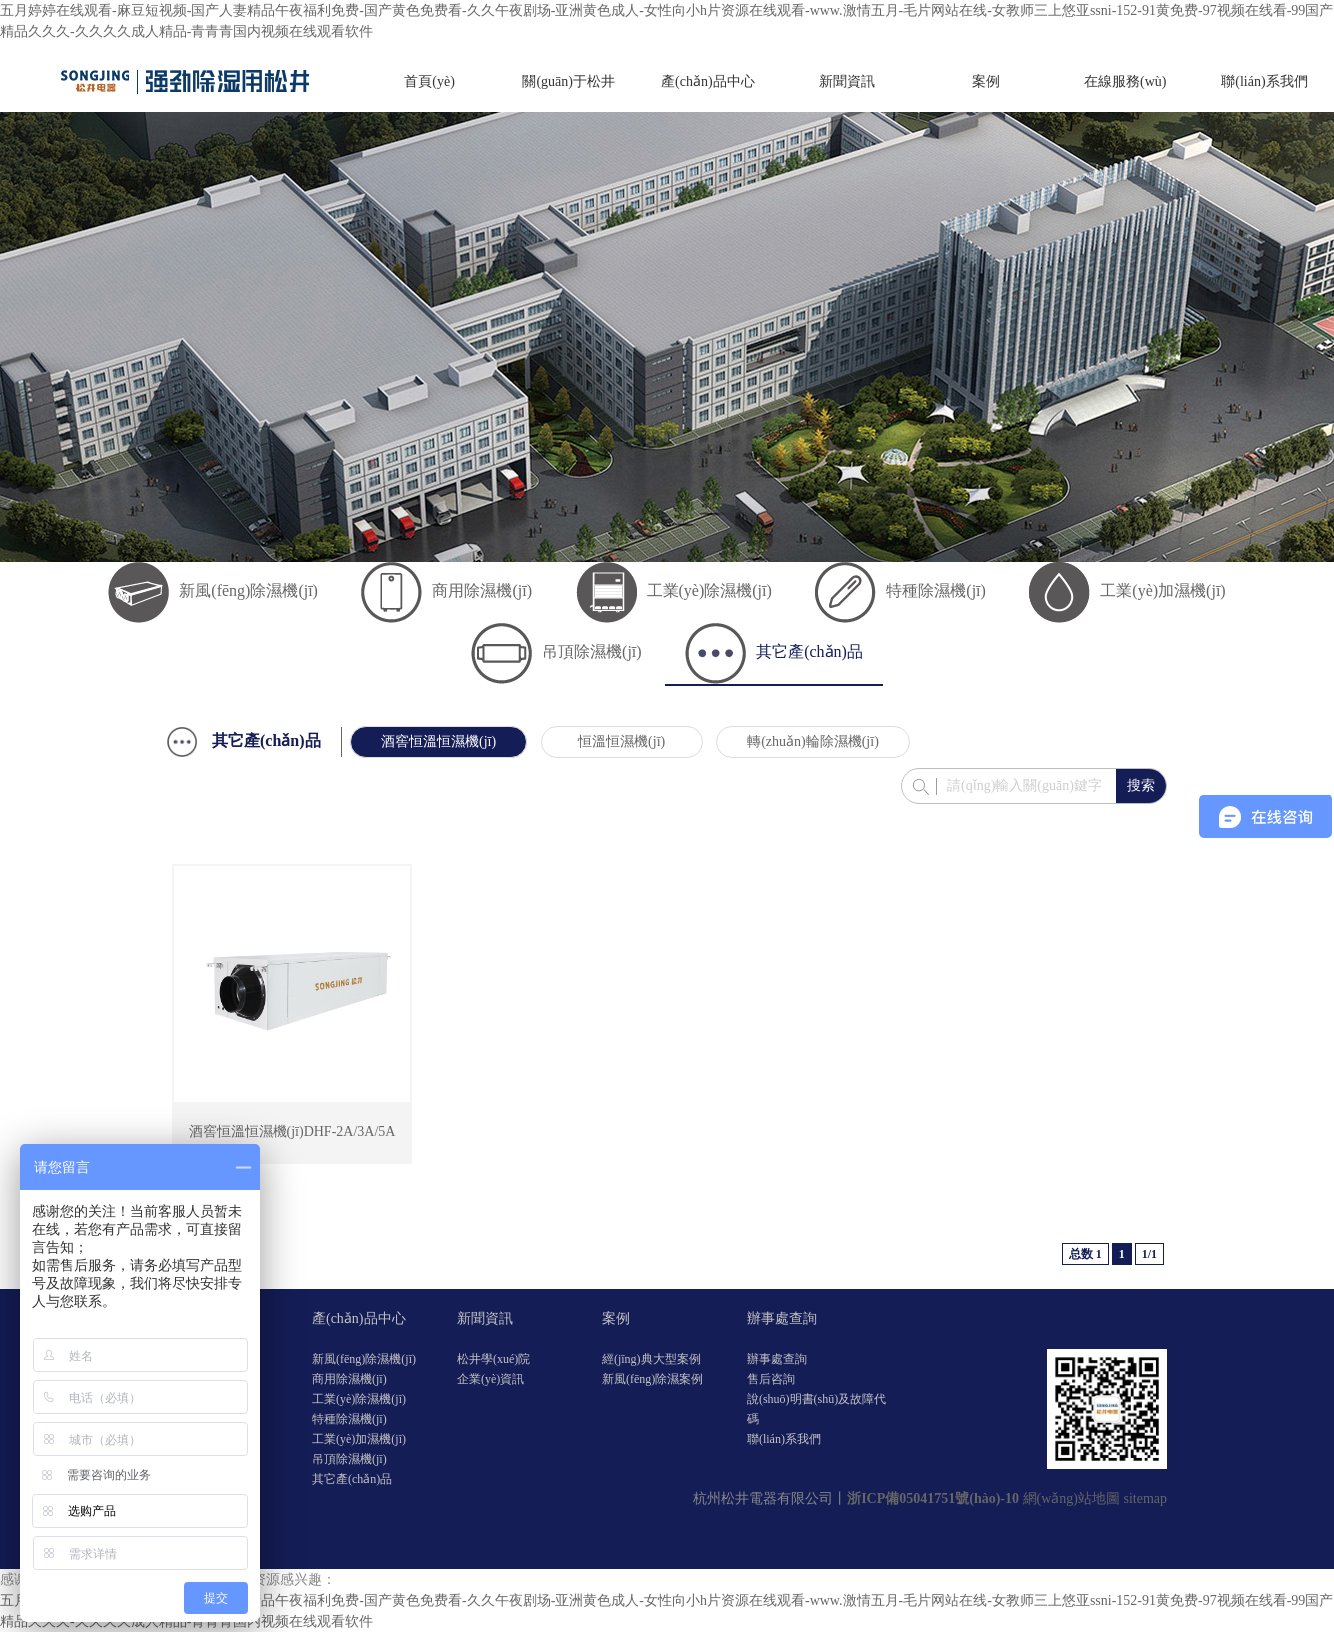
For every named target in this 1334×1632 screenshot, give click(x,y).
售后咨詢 (771, 1379)
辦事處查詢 (782, 1318)
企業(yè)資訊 (490, 1379)
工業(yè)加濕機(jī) (1127, 590)
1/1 (1149, 1254)
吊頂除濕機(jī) (556, 651)
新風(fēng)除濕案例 (652, 1379)
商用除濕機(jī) (446, 590)
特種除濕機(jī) (900, 590)
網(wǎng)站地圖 (1071, 1498)
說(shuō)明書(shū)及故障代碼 (816, 1409)
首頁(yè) (429, 81)
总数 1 (1085, 1254)
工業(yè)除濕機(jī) (674, 590)
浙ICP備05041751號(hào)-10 (933, 1498)
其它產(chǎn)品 (774, 651)
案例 (986, 81)
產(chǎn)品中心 (708, 81)
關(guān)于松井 (568, 81)
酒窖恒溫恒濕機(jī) (438, 741)
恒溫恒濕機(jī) (621, 741)
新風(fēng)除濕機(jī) (213, 590)
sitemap (1145, 1498)
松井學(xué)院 (493, 1359)
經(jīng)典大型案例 (651, 1359)
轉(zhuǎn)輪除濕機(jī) (813, 741)
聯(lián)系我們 (1264, 81)
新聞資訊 (847, 81)
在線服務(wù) (1125, 81)
